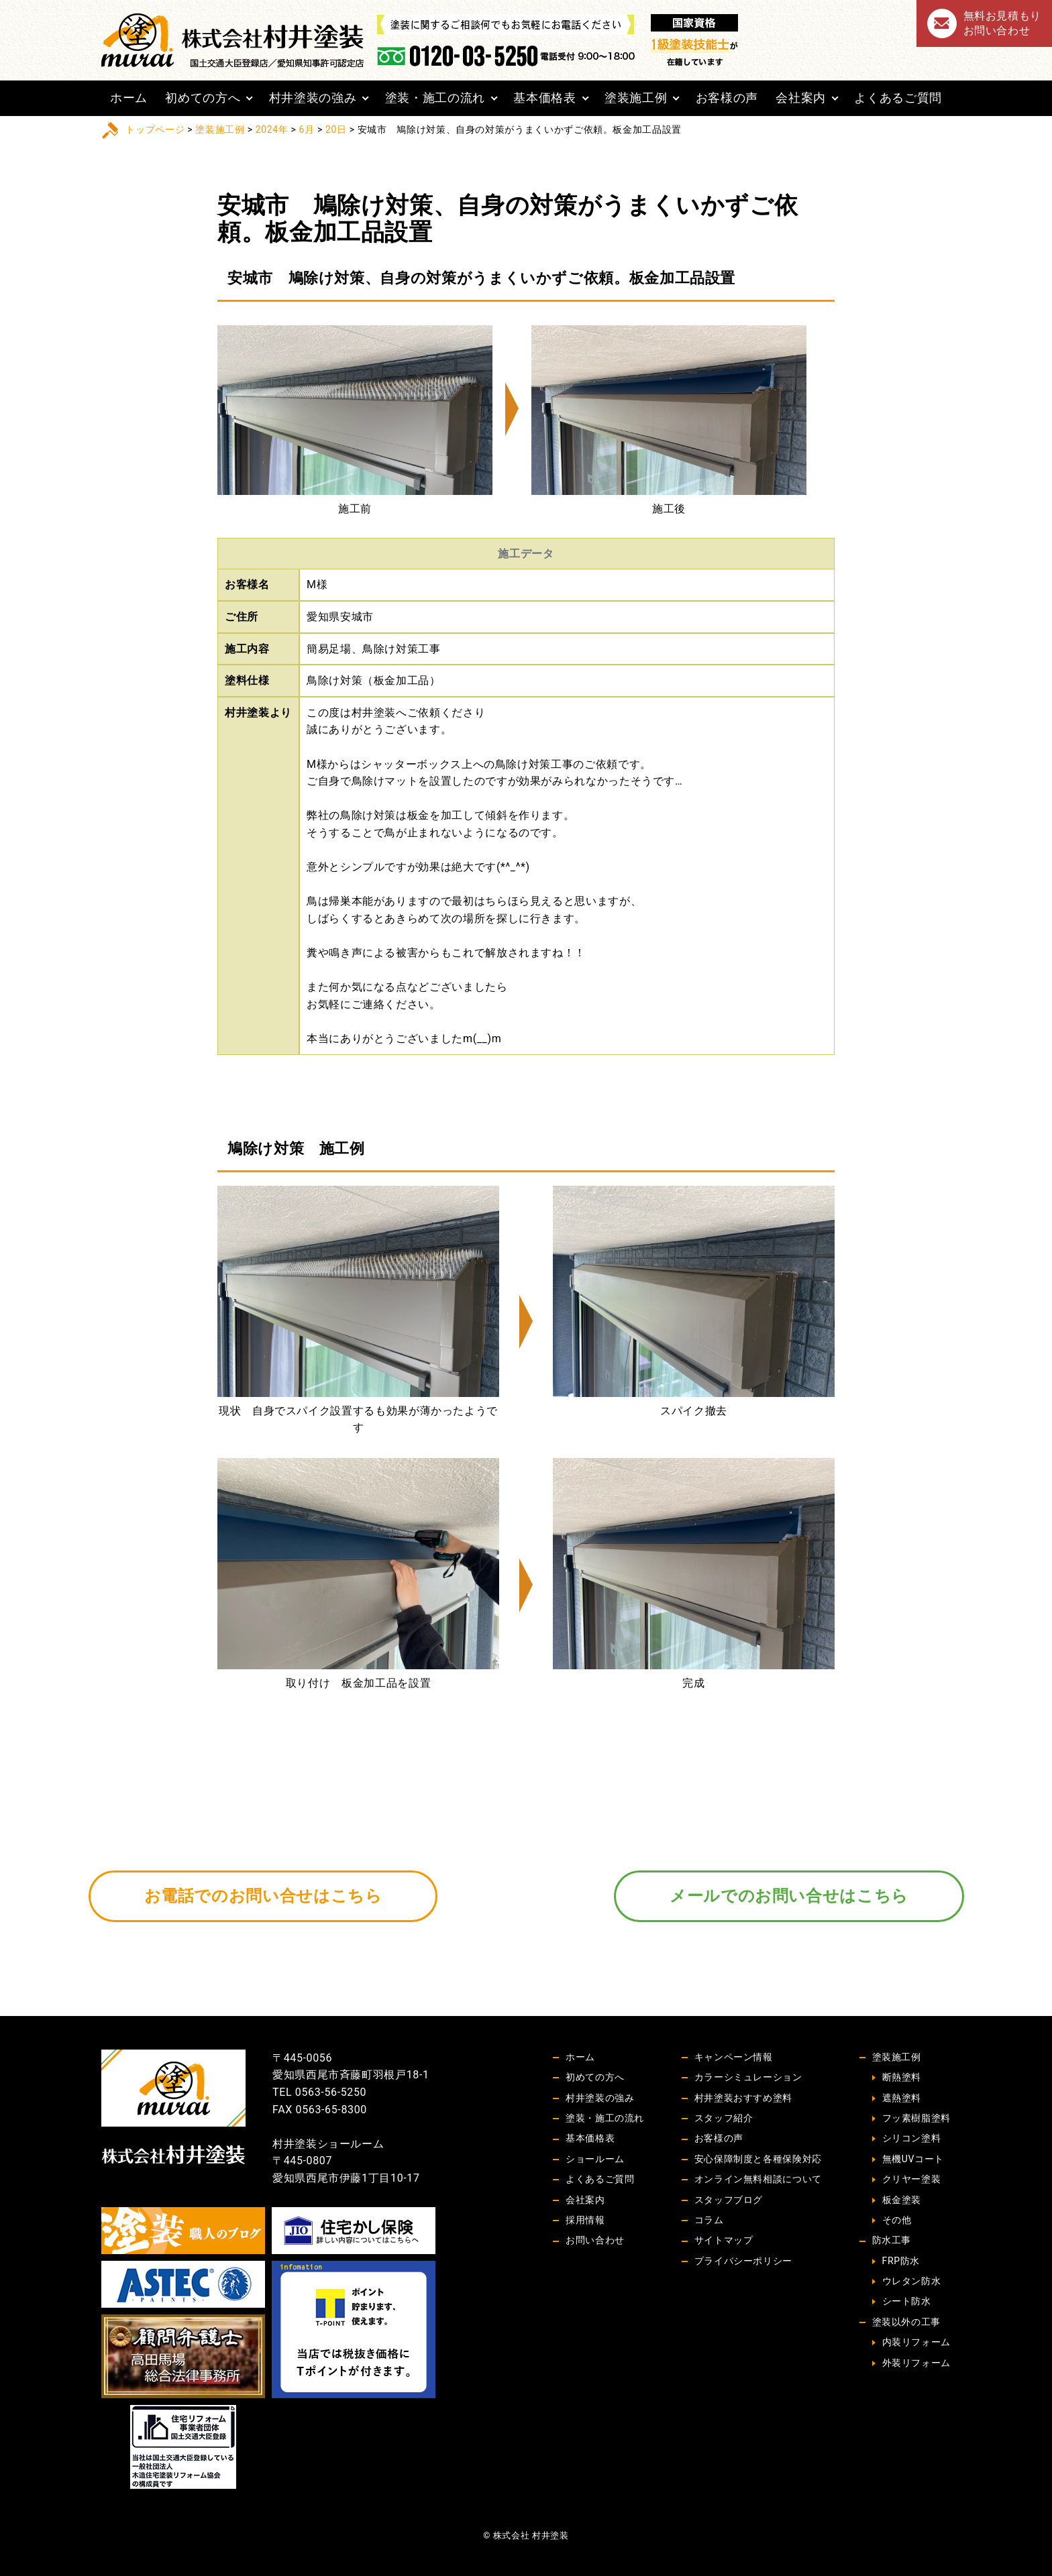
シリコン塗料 (911, 2138)
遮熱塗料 (902, 2097)
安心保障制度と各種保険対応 (758, 2158)
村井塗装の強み (312, 98)
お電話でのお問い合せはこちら (263, 1896)
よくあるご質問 (897, 98)
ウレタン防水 (911, 2281)
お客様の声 (727, 98)
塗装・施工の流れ (435, 98)
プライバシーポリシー (743, 2260)
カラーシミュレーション (748, 2077)
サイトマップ (723, 2240)
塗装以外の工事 (906, 2321)
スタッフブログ (728, 2199)
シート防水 (906, 2301)
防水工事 (892, 2240)
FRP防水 (901, 2260)
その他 (897, 2220)
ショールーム (595, 2158)
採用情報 (585, 2220)
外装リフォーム (916, 2362)
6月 (307, 129)
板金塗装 (902, 2199)
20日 (336, 129)
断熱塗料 (902, 2077)
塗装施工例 (635, 98)
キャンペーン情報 (733, 2057)
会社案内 (801, 98)
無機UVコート (913, 2158)
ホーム (129, 98)
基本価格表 (544, 98)
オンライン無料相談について (758, 2179)
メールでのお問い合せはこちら (789, 1896)
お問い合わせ (595, 2240)
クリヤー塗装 (911, 2179)
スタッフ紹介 (723, 2118)
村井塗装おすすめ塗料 (743, 2097)
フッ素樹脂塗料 (916, 2118)
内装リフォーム (916, 2342)
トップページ (155, 129)
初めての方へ (202, 98)
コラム (709, 2220)
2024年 (272, 129)
